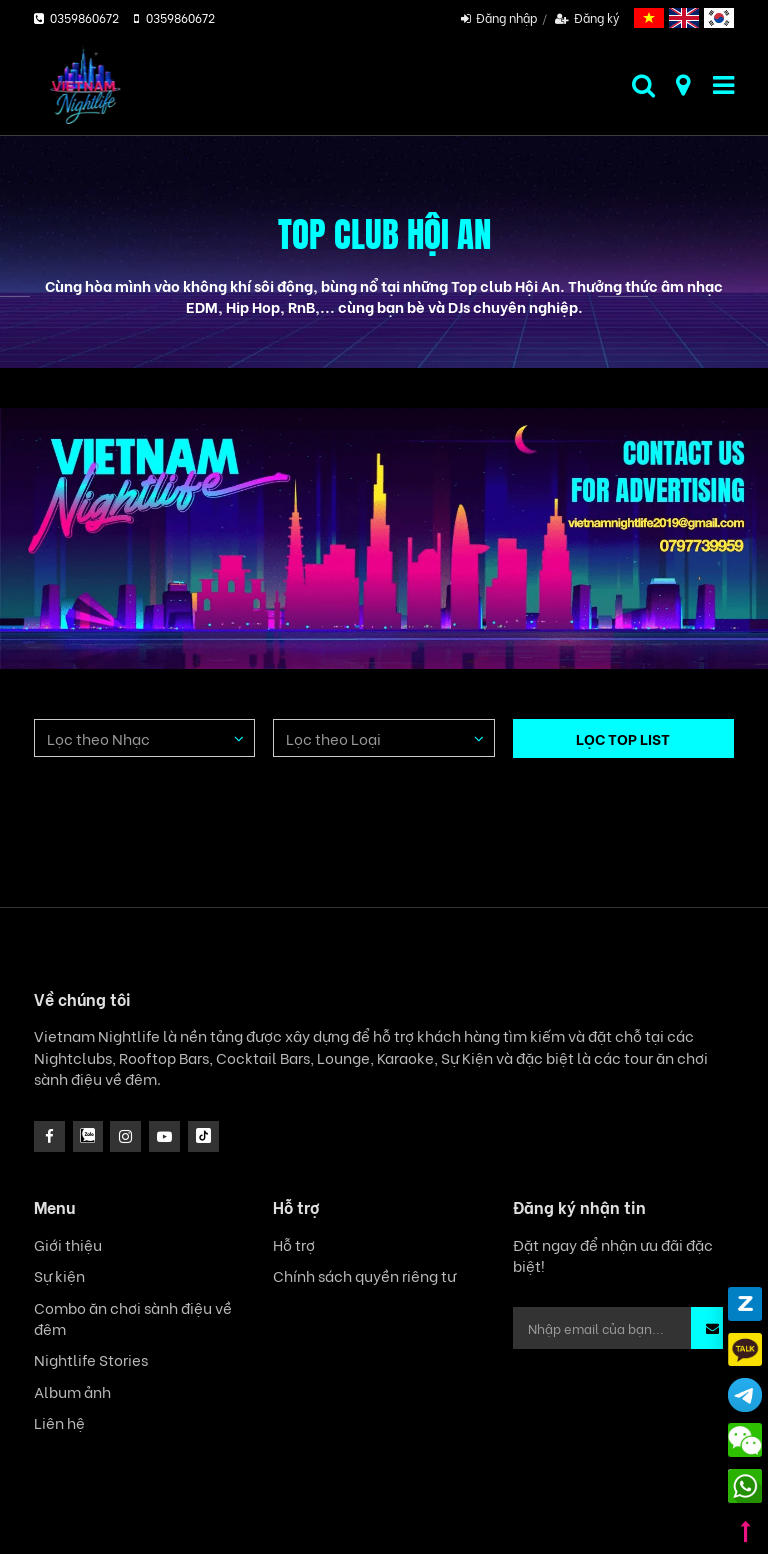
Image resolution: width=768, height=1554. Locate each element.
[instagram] (88, 1136)
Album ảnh (72, 1391)
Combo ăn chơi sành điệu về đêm (133, 1318)
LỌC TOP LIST (623, 738)
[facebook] (49, 1136)
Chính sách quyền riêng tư (364, 1275)
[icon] (125, 1136)
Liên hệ (59, 1422)
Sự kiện (59, 1275)
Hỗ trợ (294, 1244)
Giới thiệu (68, 1244)
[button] (712, 1328)
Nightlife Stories (91, 1359)
